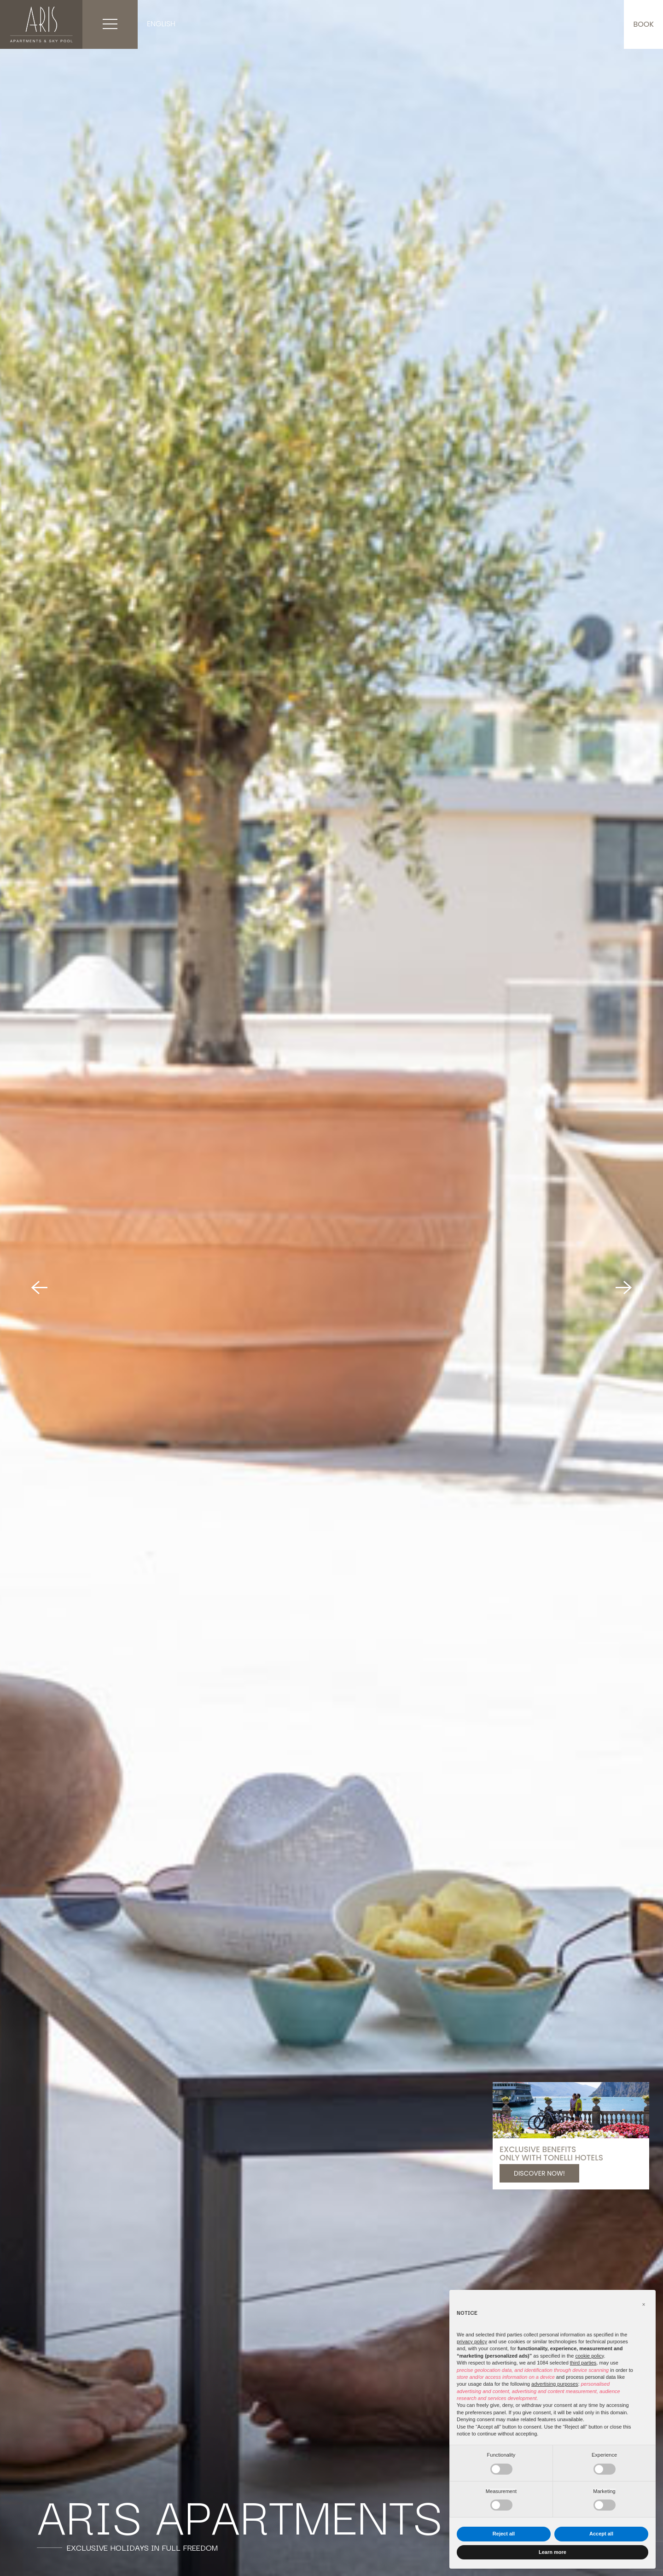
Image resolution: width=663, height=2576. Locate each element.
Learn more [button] (552, 2552)
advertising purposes (554, 2384)
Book (643, 24)
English (161, 23)
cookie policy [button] (589, 2356)
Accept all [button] (601, 2533)
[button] (643, 2304)
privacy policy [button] (472, 2341)
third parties (583, 2362)
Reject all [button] (504, 2533)
